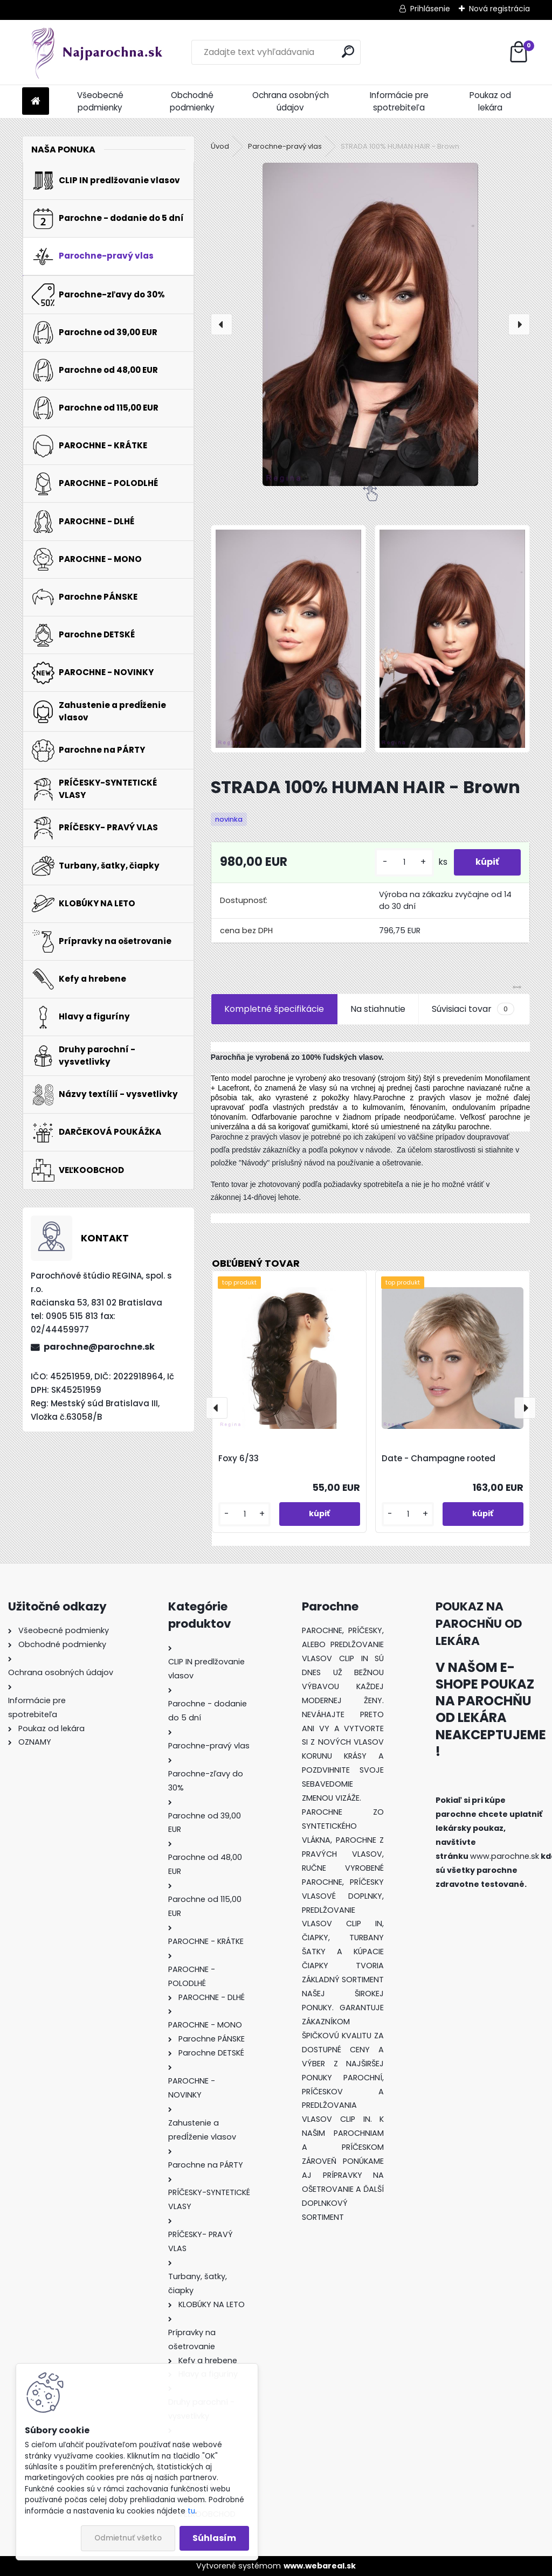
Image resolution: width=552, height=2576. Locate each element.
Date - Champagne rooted (438, 1458)
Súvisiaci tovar (473, 1009)
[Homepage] (35, 101)
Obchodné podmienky (192, 101)
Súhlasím (214, 2538)
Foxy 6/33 (238, 1458)
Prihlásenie (430, 8)
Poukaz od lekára (490, 101)
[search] (348, 51)
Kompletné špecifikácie (274, 1009)
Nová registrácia (499, 8)
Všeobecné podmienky (100, 101)
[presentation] (221, 324)
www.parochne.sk (504, 1856)
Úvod (220, 146)
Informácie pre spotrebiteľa (399, 101)
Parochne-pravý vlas (285, 146)
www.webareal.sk (320, 2565)
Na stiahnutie (377, 1009)
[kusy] (404, 862)
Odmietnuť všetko (128, 2538)
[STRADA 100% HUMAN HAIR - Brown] (370, 324)
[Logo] (96, 52)
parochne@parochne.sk (99, 1347)
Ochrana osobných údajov (290, 101)
